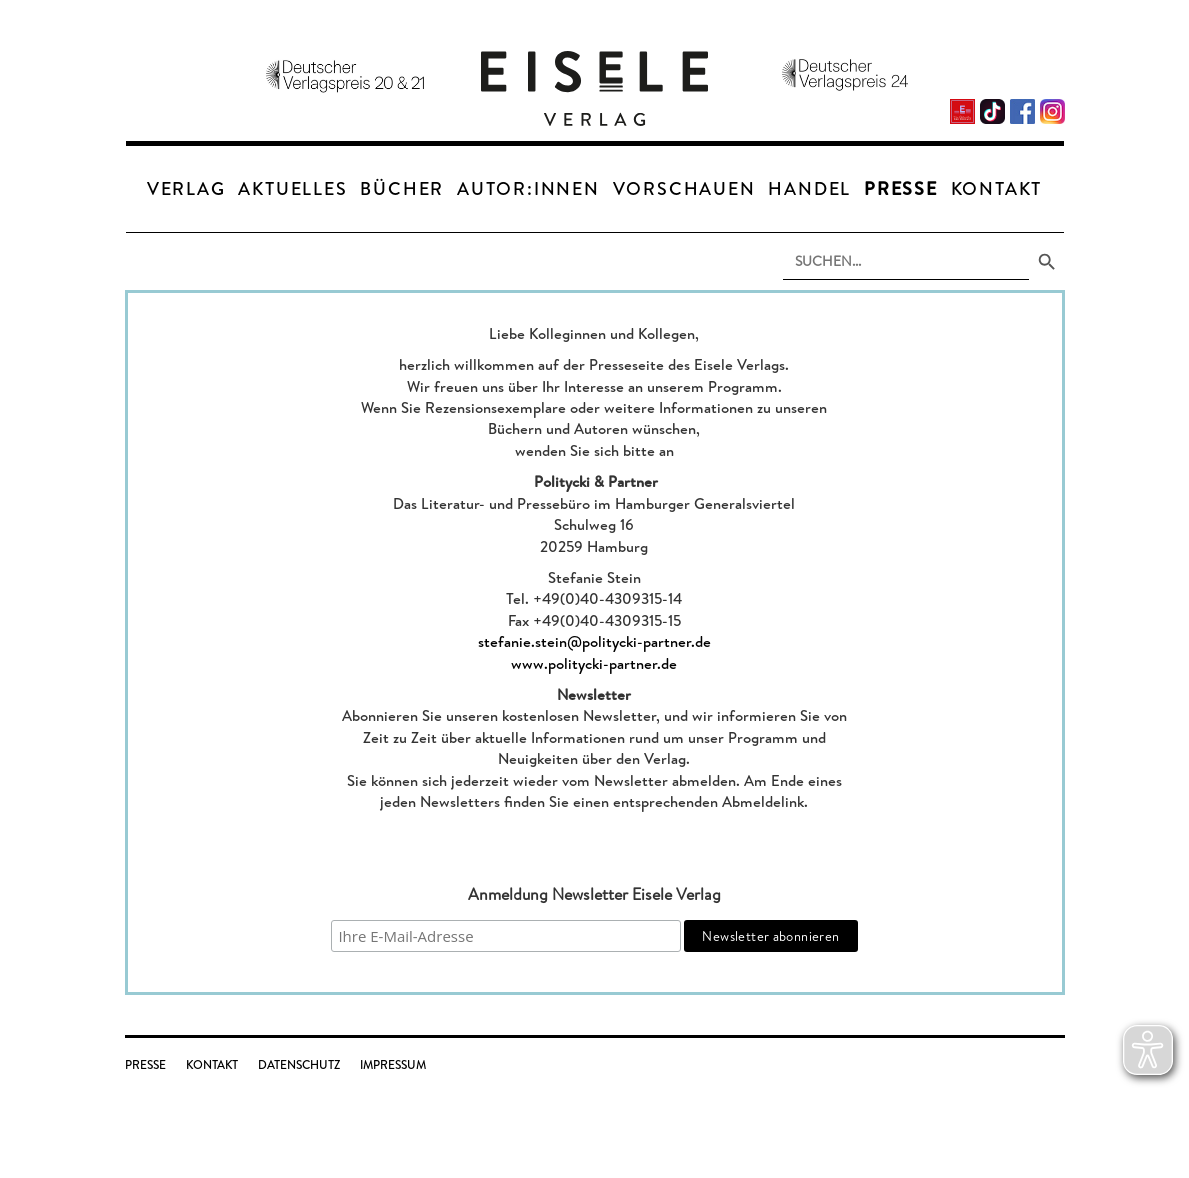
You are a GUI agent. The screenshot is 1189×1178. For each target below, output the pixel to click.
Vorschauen (684, 188)
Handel (809, 188)
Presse (901, 188)
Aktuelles (292, 188)
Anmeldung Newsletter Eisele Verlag (594, 894)
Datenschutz (299, 1064)
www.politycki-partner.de (594, 663)
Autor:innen (528, 188)
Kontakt (997, 188)
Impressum (393, 1064)
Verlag (186, 188)
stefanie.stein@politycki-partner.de (594, 641)
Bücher (402, 188)
